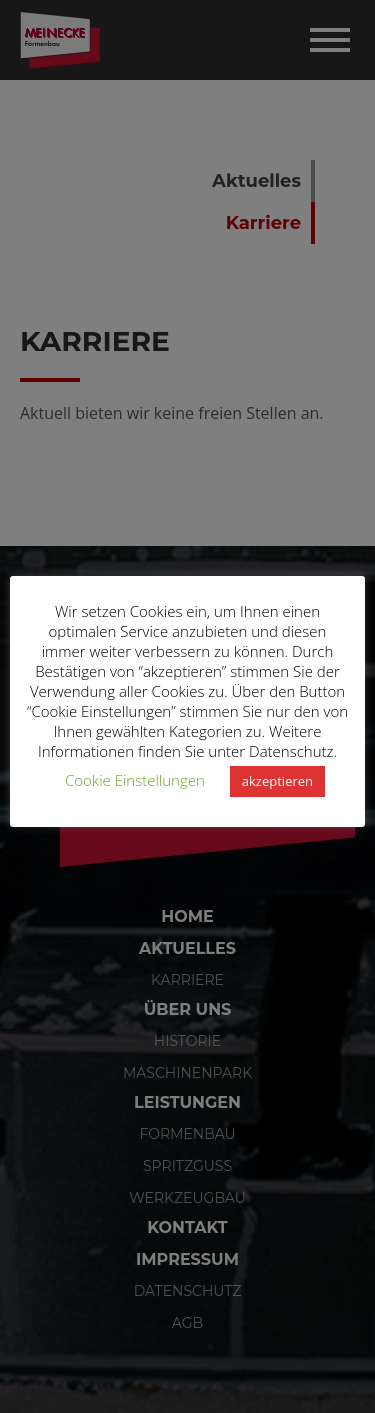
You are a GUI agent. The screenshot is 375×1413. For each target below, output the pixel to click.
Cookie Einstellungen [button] (135, 780)
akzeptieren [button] (277, 781)
